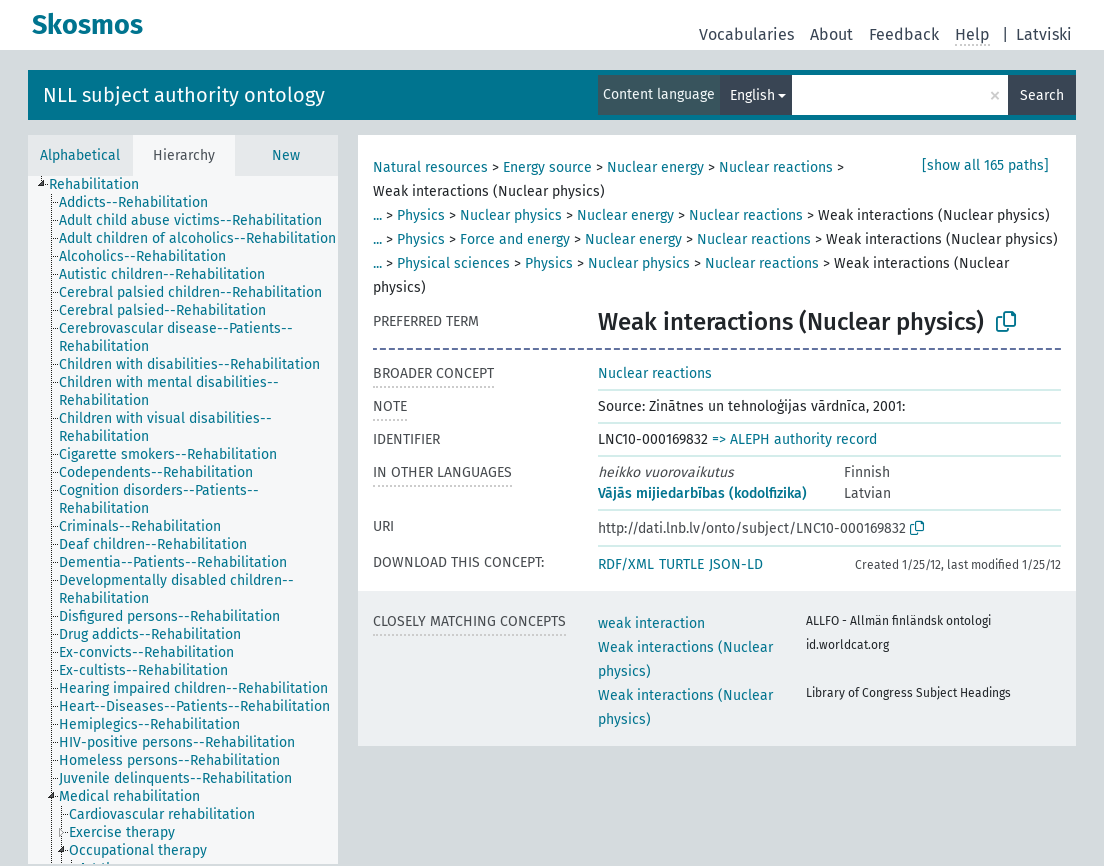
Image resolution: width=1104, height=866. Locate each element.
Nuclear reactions (776, 167)
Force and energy (515, 239)
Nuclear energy (655, 167)
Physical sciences (453, 263)
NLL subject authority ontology (184, 95)
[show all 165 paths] (985, 165)
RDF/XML (626, 564)
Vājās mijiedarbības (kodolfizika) (702, 493)
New (286, 155)
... (377, 215)
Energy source (547, 167)
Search (1042, 95)
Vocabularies (746, 34)
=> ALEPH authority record (794, 439)
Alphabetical (80, 155)
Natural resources (430, 167)
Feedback (904, 34)
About (831, 34)
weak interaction (651, 623)
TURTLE (681, 564)
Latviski (1044, 34)
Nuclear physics (511, 215)
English (752, 95)
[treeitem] (102, 185)
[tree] (183, 520)
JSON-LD (736, 564)
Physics (421, 215)
